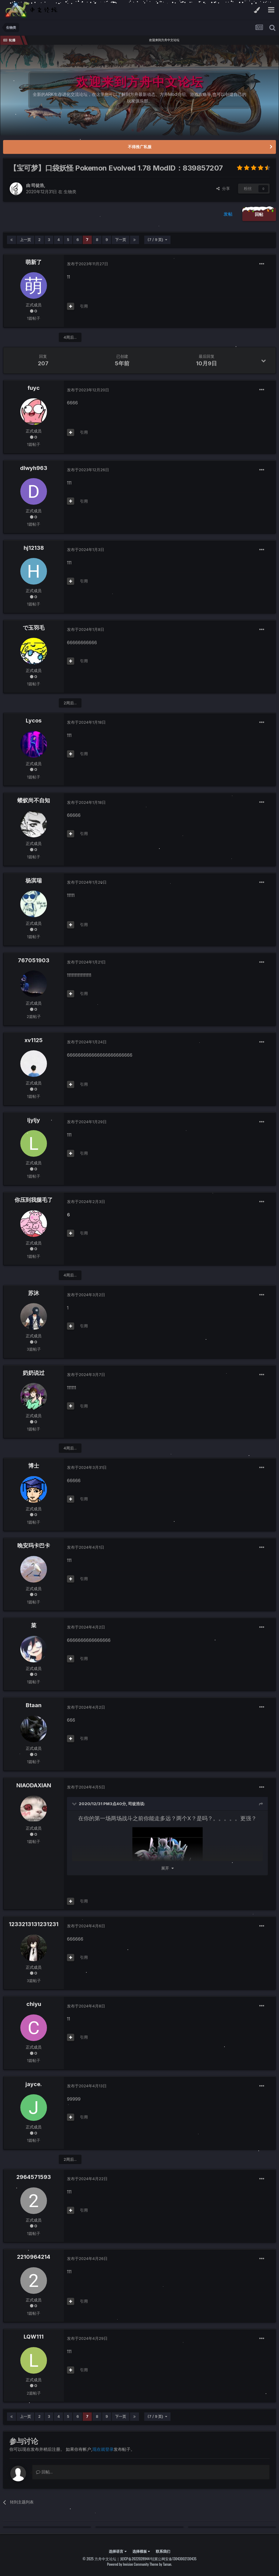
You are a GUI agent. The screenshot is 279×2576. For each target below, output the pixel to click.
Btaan (34, 1705)
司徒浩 (37, 185)
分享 (223, 188)
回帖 (259, 214)
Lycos (34, 720)
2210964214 (33, 2257)
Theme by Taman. (161, 2564)
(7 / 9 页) (157, 239)
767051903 (33, 960)
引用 (84, 306)
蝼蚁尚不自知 (33, 800)
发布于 (87, 263)
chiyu (33, 2004)
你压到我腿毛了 (34, 1200)
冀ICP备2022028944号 (136, 2558)
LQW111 (34, 2336)
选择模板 (141, 2551)
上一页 (25, 239)
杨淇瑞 (33, 880)
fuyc (34, 388)
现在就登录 (103, 2449)
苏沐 (33, 1293)
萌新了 (33, 262)
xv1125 (34, 1040)
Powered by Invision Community (128, 2564)
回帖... (44, 2471)
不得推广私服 (139, 146)
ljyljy (33, 1120)
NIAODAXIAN (33, 1785)
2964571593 (33, 2177)
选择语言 (117, 2551)
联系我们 (163, 2551)
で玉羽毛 (34, 627)
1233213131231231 (33, 1924)
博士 (33, 1465)
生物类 (70, 191)
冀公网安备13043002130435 (175, 2558)
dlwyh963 (33, 468)
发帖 (228, 214)
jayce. (33, 2084)
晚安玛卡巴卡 (33, 1545)
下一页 (120, 239)
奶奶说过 (34, 1373)
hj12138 (34, 548)
